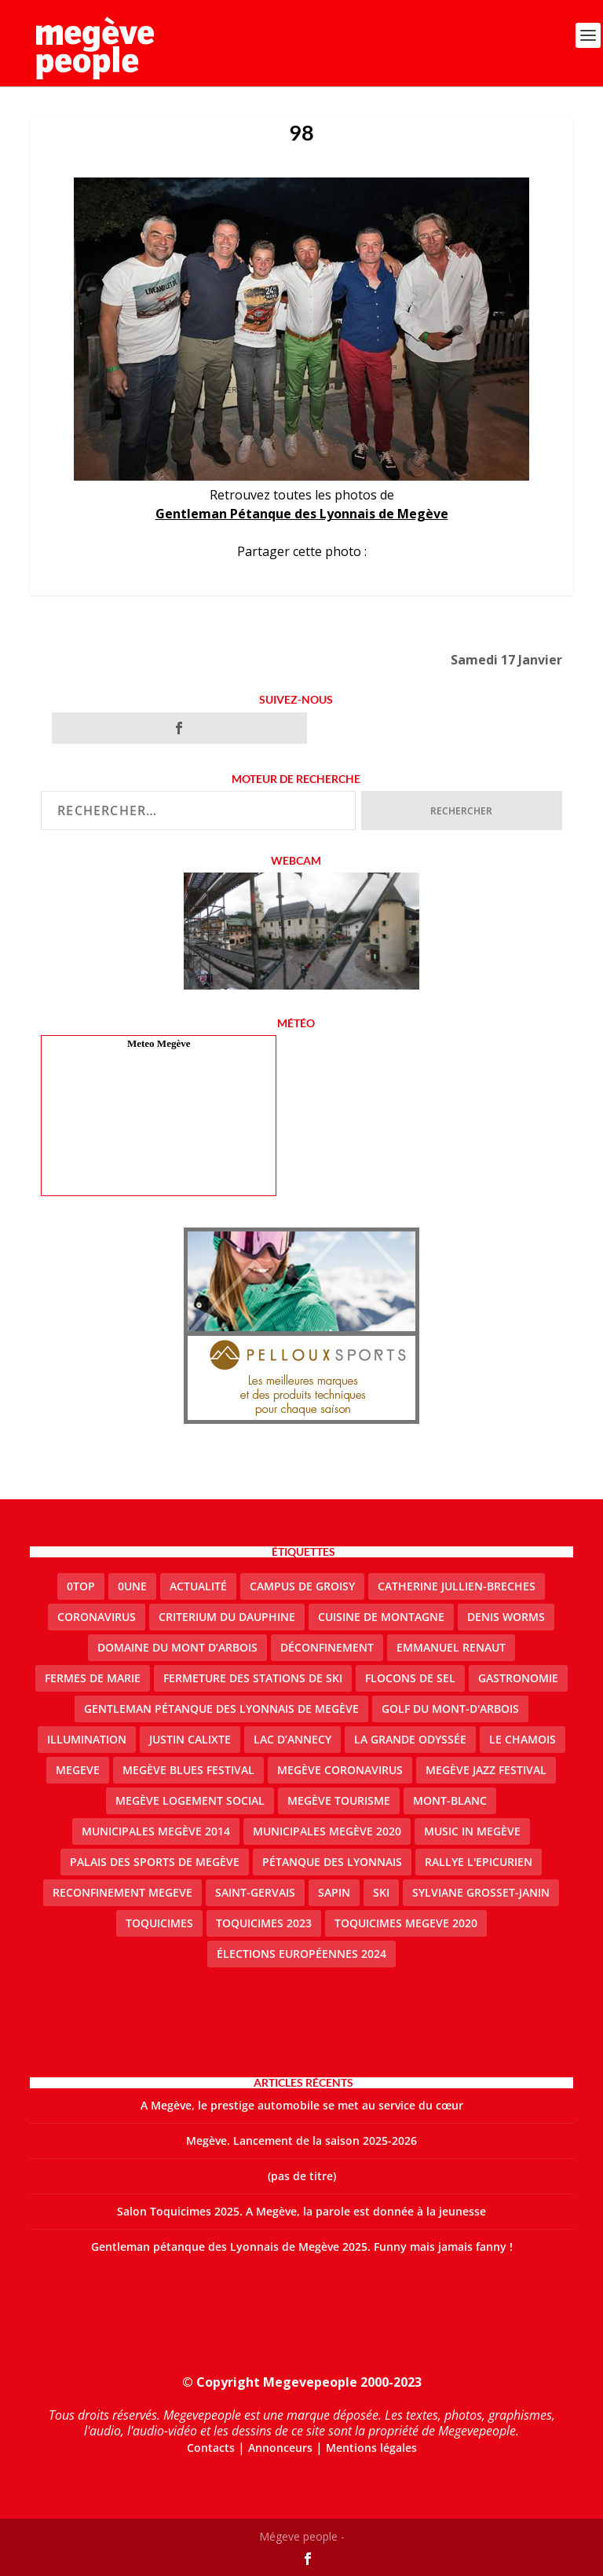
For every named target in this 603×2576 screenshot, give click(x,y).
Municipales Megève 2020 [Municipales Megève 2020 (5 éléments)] (327, 1831)
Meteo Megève (158, 1043)
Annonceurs (280, 2447)
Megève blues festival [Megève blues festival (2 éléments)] (188, 1769)
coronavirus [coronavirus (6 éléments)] (96, 1616)
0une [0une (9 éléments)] (132, 1586)
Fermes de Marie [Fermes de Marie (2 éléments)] (93, 1677)
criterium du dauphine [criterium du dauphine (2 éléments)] (227, 1616)
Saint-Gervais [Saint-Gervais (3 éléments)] (255, 1892)
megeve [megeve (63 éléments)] (78, 1769)
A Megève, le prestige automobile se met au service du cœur (302, 2105)
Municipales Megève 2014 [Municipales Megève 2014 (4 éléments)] (156, 1831)
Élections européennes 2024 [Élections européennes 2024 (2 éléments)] (301, 1953)
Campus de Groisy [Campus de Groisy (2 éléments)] (302, 1586)
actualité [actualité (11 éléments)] (198, 1586)
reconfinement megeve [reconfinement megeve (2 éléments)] (122, 1892)
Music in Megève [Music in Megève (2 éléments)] (472, 1831)
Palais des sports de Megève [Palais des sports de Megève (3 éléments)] (154, 1861)
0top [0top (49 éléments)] (81, 1586)
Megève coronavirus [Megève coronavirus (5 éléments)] (340, 1769)
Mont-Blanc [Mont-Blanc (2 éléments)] (450, 1800)
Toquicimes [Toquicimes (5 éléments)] (159, 1923)
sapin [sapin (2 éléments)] (334, 1892)
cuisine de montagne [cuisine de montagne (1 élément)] (381, 1616)
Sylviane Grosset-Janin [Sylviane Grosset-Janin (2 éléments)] (481, 1892)
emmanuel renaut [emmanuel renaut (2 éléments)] (451, 1647)
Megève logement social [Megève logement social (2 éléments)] (190, 1800)
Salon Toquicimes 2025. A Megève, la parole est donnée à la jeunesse (301, 2211)
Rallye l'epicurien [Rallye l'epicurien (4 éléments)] (478, 1861)
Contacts (211, 2447)
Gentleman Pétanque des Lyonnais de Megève (301, 513)
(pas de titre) (302, 2175)
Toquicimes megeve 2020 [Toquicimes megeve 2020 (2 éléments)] (405, 1923)
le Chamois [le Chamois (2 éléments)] (522, 1739)
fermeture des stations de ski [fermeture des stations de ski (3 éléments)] (252, 1677)
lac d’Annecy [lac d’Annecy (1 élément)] (292, 1739)
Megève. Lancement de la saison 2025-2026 (301, 2140)
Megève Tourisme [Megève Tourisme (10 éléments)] (338, 1800)
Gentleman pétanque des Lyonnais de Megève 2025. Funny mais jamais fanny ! (302, 2246)
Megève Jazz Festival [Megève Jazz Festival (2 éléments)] (486, 1769)
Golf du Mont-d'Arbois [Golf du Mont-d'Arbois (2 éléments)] (450, 1708)
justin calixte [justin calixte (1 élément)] (190, 1739)
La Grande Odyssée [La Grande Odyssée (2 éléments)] (410, 1739)
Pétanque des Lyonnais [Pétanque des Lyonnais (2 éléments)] (332, 1861)
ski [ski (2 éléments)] (381, 1892)
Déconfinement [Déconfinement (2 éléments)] (327, 1647)
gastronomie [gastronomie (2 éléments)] (518, 1677)
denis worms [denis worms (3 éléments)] (506, 1616)
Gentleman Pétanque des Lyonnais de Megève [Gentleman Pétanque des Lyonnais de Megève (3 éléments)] (221, 1708)
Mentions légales (371, 2447)
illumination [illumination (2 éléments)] (86, 1739)
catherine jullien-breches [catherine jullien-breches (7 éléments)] (456, 1586)
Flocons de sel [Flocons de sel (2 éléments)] (410, 1677)
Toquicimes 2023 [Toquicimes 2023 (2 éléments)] (264, 1923)
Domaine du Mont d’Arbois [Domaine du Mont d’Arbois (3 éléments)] (177, 1647)
